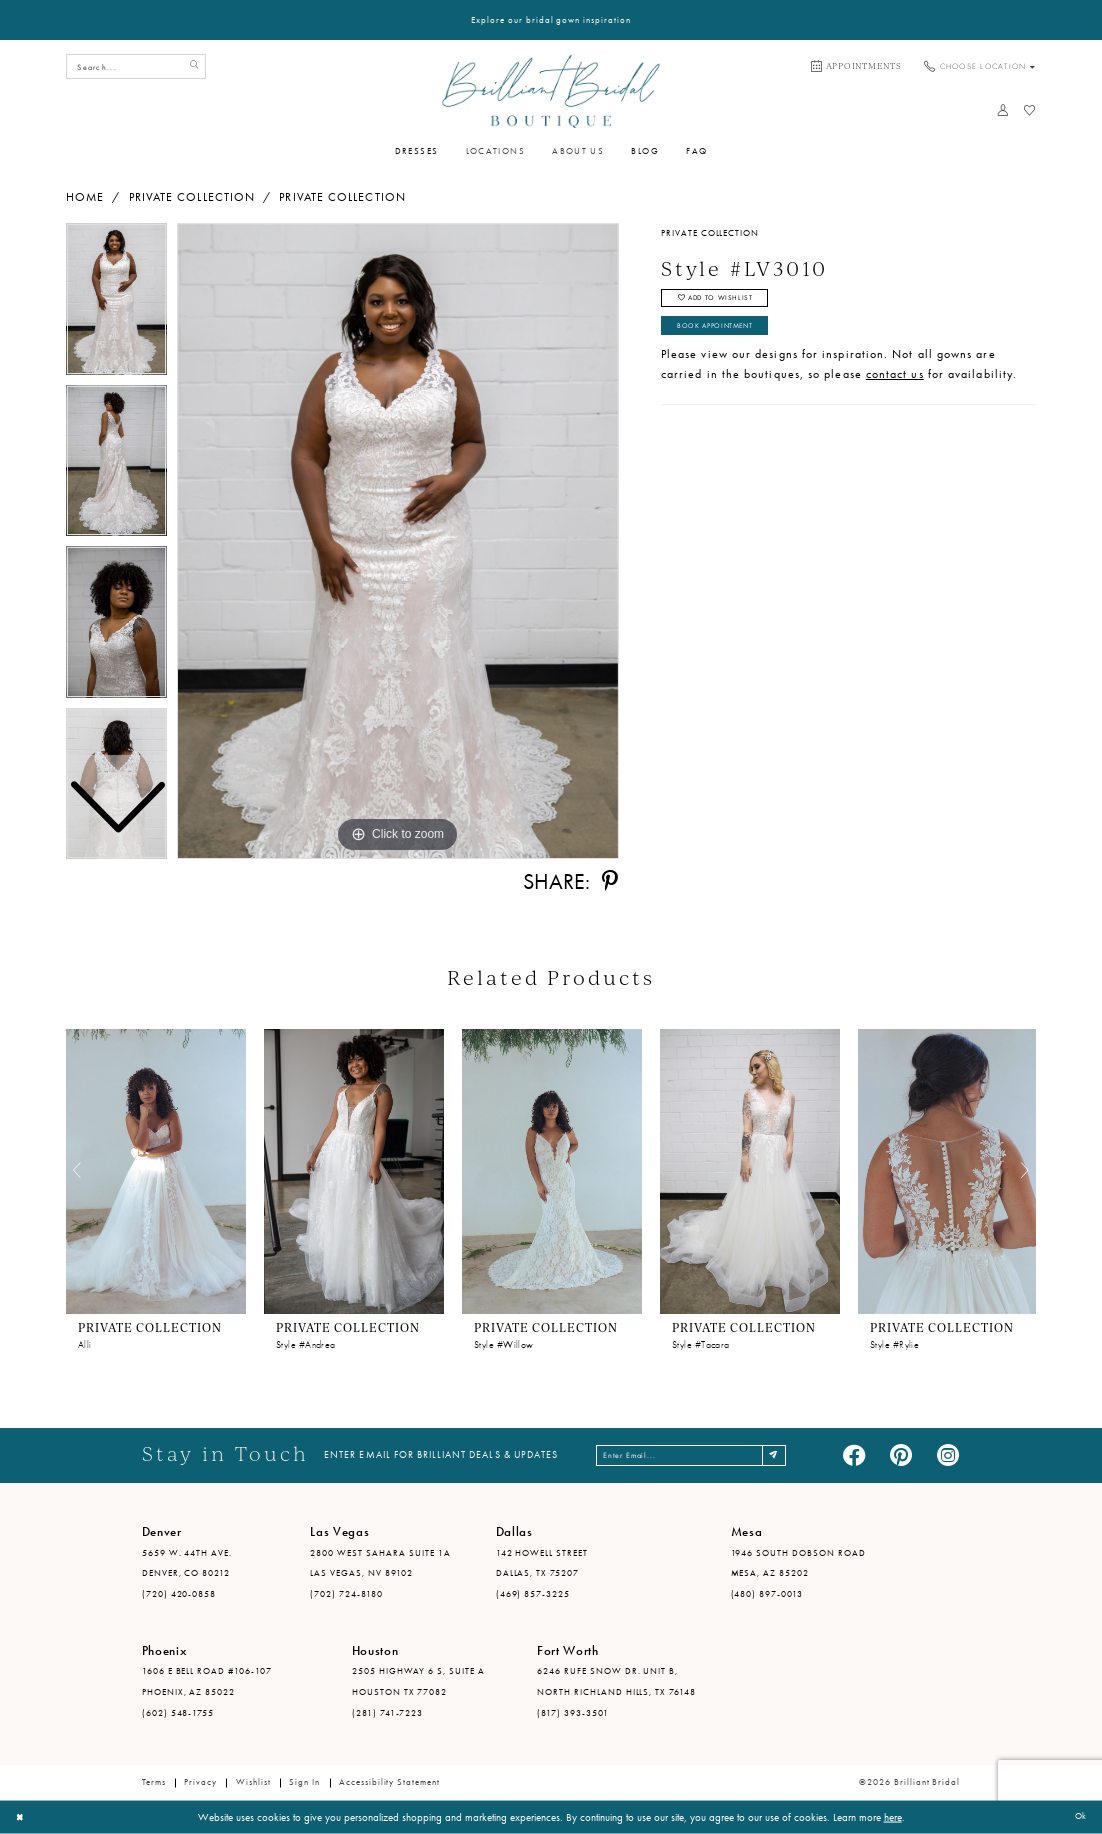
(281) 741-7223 (388, 1713)
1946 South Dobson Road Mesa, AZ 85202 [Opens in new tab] (798, 1563)
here (893, 1817)
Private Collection (192, 197)
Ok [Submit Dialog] (1078, 1817)
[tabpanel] (398, 541)
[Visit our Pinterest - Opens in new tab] (901, 1456)
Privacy (200, 1782)
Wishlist (253, 1782)
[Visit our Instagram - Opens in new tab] (948, 1456)
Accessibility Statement (389, 1782)
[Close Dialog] (22, 1817)
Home (85, 197)
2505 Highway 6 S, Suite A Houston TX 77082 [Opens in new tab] (418, 1681)
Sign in (304, 1782)
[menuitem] (856, 67)
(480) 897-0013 (767, 1594)
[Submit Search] (191, 66)
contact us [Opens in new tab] (895, 388)
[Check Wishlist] (1029, 110)
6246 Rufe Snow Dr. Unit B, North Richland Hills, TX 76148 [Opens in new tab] (616, 1681)
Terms (154, 1782)
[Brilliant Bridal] (550, 91)
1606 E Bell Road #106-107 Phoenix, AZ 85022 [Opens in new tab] (207, 1681)
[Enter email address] (693, 1455)
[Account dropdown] (1002, 110)
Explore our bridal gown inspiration (551, 20)
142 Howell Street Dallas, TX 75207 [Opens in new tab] (542, 1563)
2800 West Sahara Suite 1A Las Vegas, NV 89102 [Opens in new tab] (380, 1563)
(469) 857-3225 (533, 1594)
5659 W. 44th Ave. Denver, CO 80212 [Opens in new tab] (187, 1563)
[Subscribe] (799, 1455)
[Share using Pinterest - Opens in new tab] (610, 882)
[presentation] (156, 1171)
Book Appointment (729, 337)
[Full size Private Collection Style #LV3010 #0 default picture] (398, 541)
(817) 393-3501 (573, 1713)
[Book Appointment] (856, 67)
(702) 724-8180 (346, 1594)
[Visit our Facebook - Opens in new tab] (854, 1456)
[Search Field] (136, 66)
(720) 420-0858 (179, 1594)
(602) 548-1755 (178, 1713)
